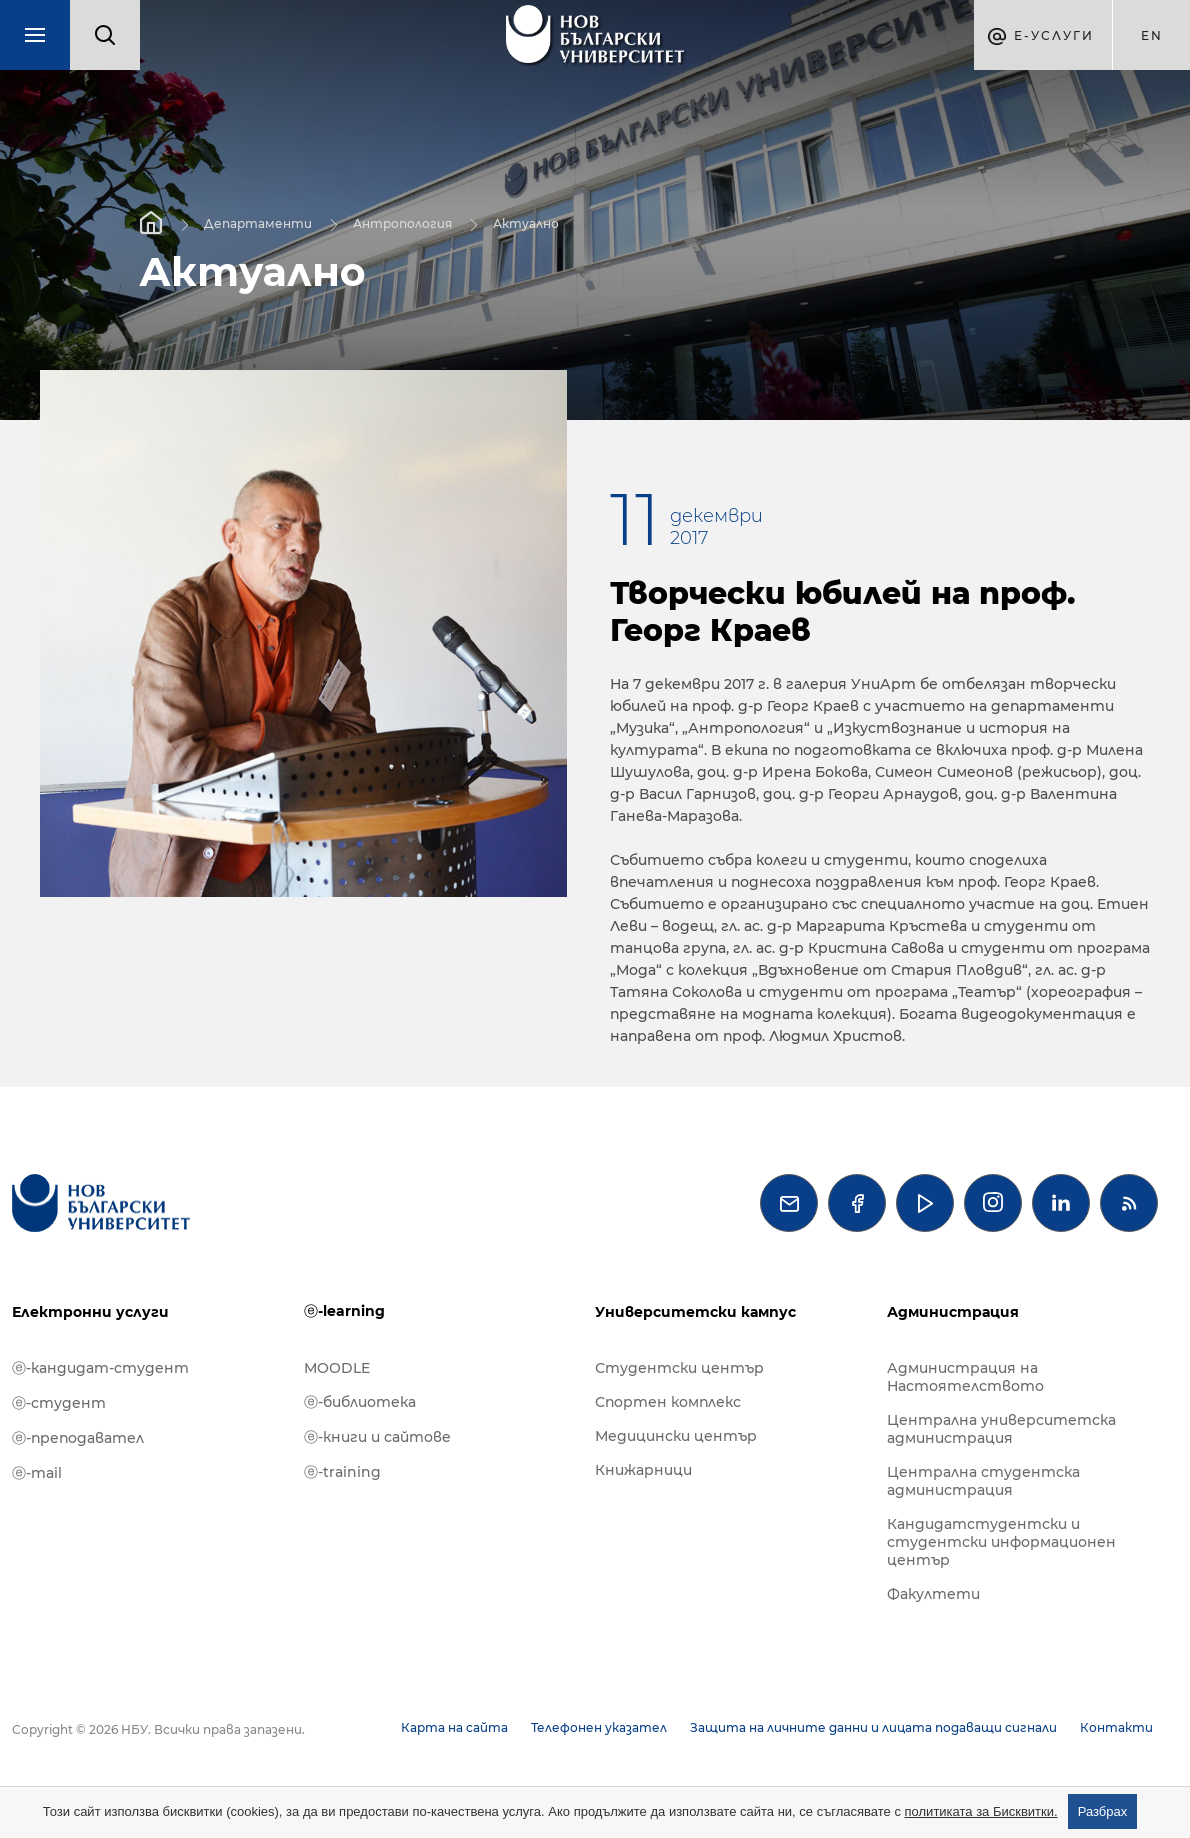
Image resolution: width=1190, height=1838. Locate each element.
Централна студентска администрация (983, 1481)
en (1152, 35)
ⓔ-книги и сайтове (377, 1437)
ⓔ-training (342, 1472)
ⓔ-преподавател (78, 1438)
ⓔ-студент (59, 1403)
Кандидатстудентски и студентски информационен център (1001, 1542)
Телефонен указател (599, 1727)
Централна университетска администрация (1001, 1429)
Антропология (402, 222)
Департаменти (258, 222)
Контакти (1116, 1727)
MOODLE (337, 1368)
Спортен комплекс (668, 1402)
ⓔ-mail (37, 1473)
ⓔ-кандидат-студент (100, 1368)
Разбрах (1103, 1811)
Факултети (933, 1594)
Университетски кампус (695, 1312)
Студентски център (679, 1368)
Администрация (953, 1312)
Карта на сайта (454, 1727)
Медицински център (676, 1436)
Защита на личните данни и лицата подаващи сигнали (873, 1727)
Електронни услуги (90, 1312)
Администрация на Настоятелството (965, 1377)
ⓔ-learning (344, 1311)
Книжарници (643, 1470)
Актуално (526, 222)
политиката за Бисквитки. (981, 1811)
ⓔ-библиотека (360, 1402)
